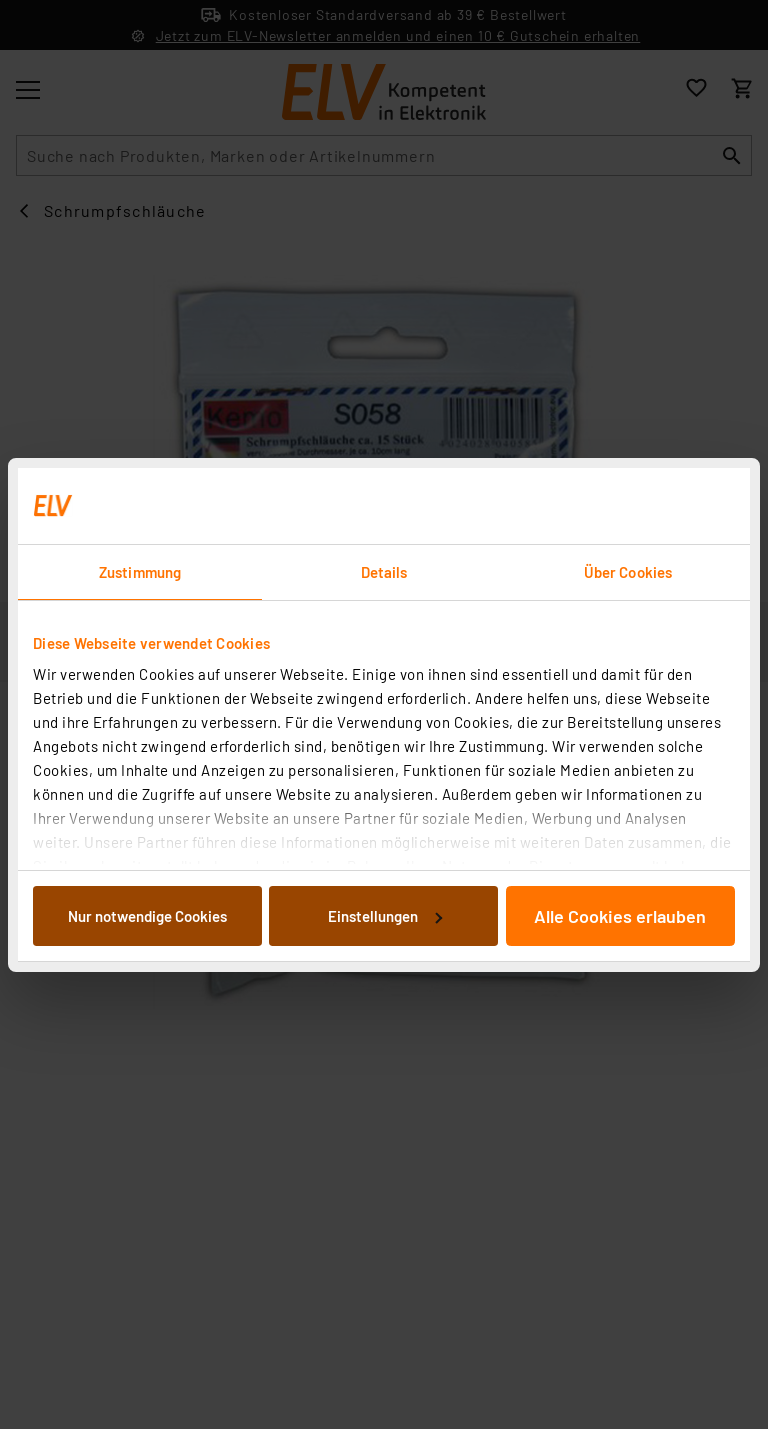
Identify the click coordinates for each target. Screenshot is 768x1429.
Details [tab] (384, 572)
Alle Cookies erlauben (620, 916)
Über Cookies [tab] (628, 572)
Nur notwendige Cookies (147, 916)
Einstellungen (385, 916)
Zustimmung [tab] (140, 572)
